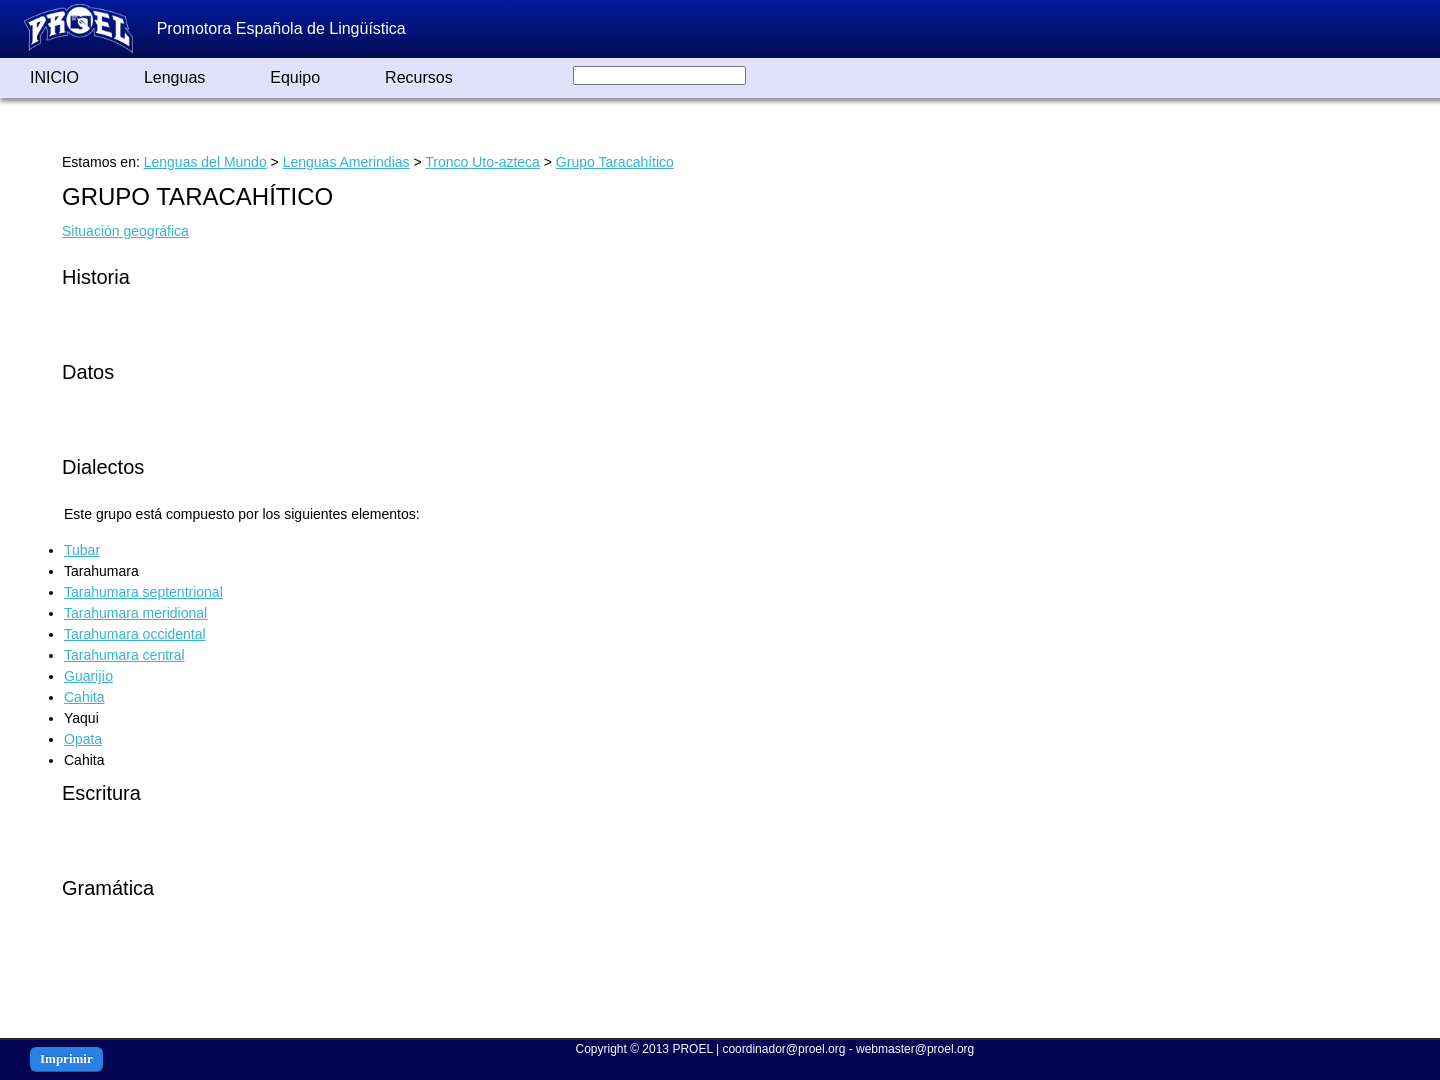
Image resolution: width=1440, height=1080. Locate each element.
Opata (83, 739)
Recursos (419, 77)
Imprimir (66, 1058)
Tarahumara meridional (135, 613)
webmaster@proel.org (915, 1049)
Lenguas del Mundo (205, 162)
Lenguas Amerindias (346, 162)
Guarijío (88, 676)
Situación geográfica (125, 231)
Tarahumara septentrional (143, 592)
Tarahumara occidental (135, 634)
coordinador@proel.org (783, 1049)
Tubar (82, 550)
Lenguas (174, 77)
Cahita (84, 697)
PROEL (692, 1049)
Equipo (295, 77)
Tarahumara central (124, 655)
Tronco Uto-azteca (482, 162)
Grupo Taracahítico (615, 162)
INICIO (54, 77)
